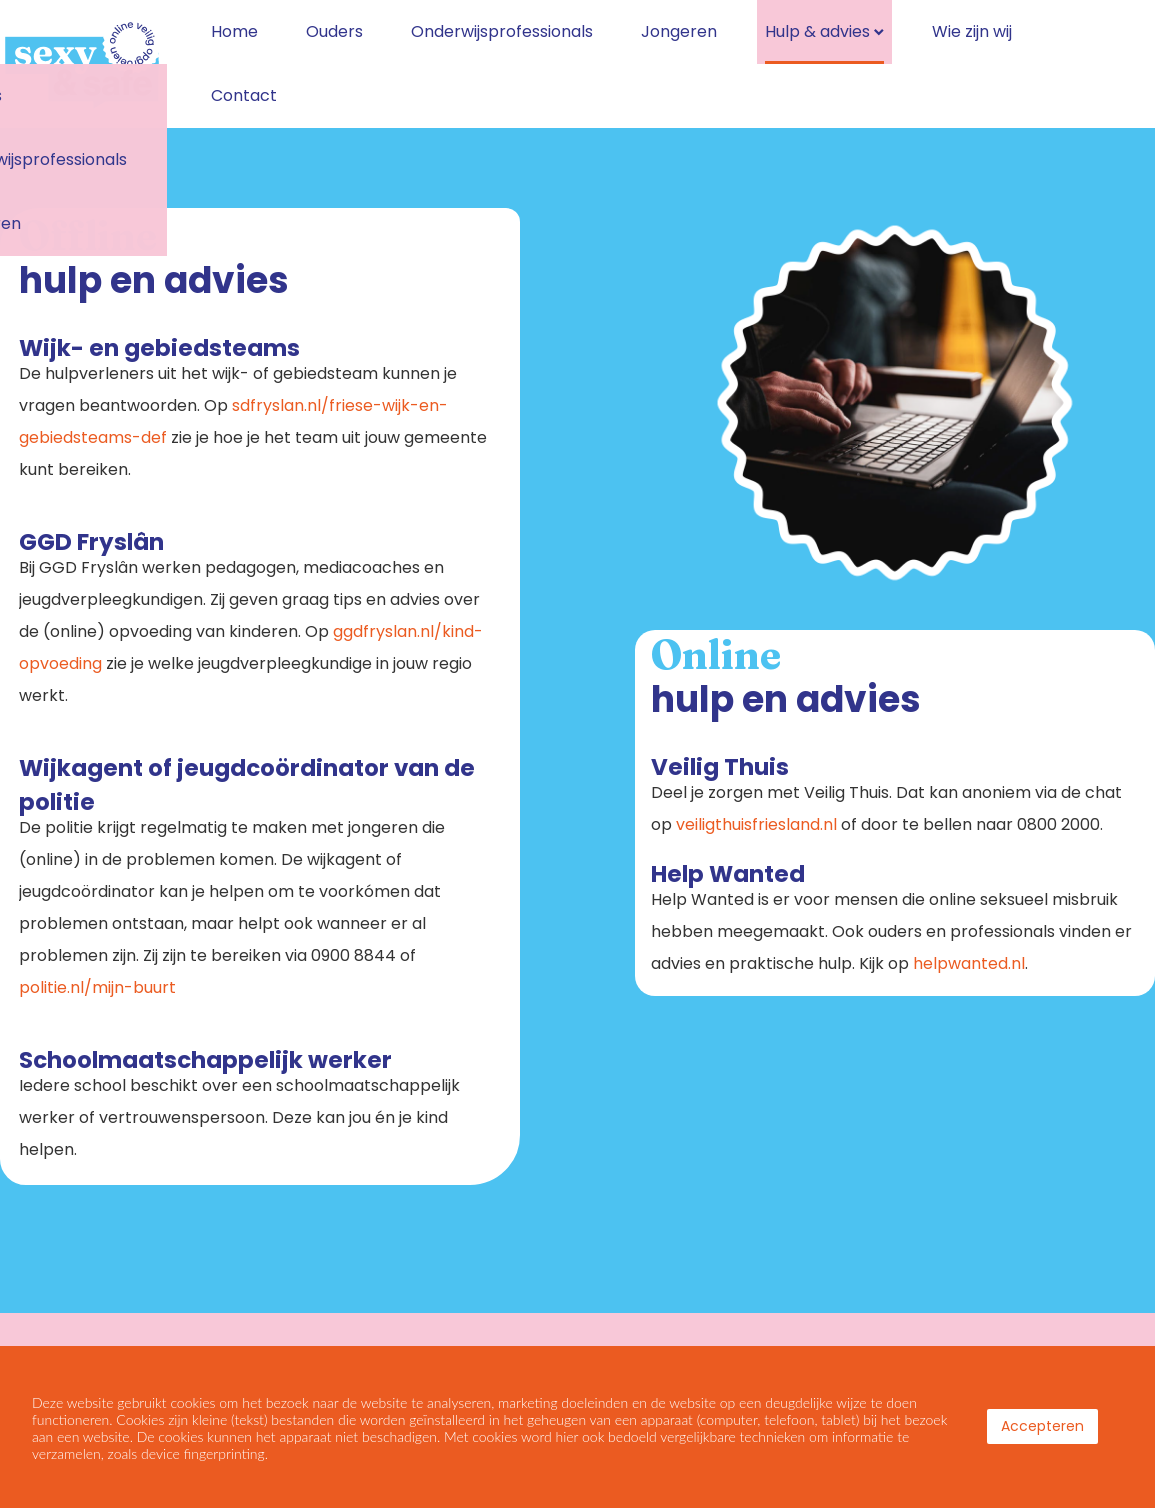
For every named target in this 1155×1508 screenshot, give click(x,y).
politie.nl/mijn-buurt (97, 979)
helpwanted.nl (969, 955)
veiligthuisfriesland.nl (756, 816)
